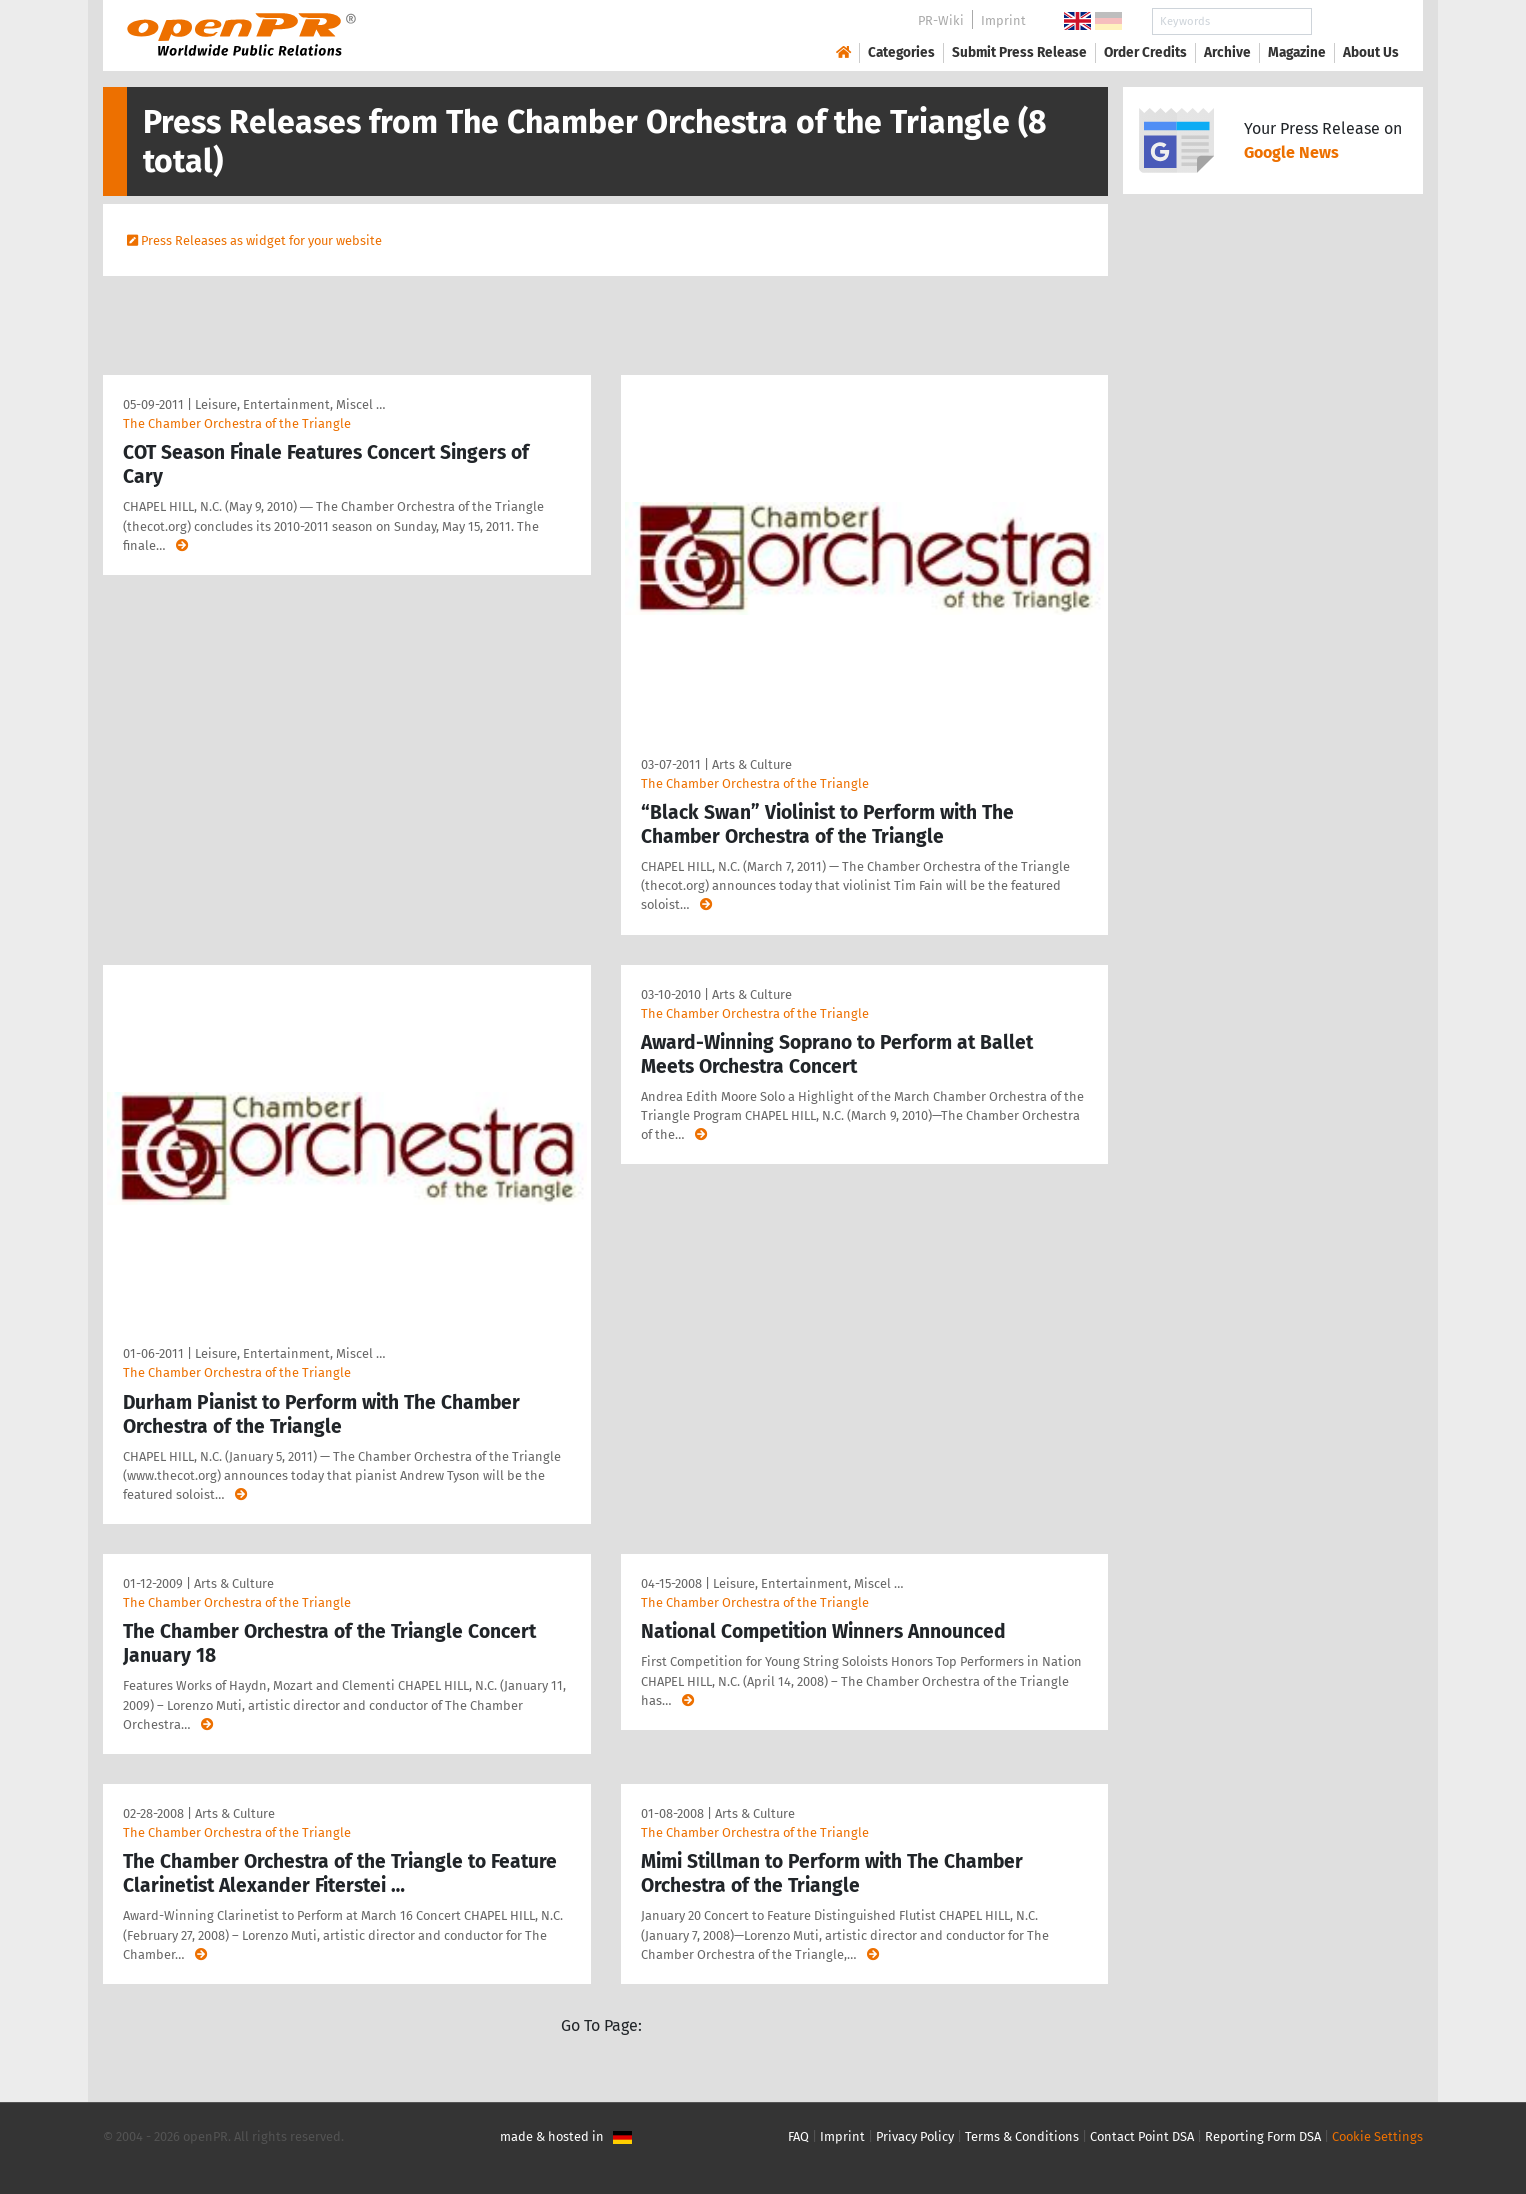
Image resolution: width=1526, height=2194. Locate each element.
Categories (901, 52)
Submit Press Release (1019, 52)
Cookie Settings (1377, 2136)
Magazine (1297, 52)
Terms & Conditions (1022, 2136)
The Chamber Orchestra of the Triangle (237, 423)
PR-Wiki (941, 20)
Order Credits (1145, 52)
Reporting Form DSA (1263, 2136)
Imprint (1003, 20)
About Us (1371, 52)
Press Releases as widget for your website (261, 240)
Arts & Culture (752, 764)
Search (1355, 21)
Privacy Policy (915, 2136)
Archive (1227, 52)
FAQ (798, 2136)
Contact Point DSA (1142, 2136)
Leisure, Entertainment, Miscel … (290, 404)
